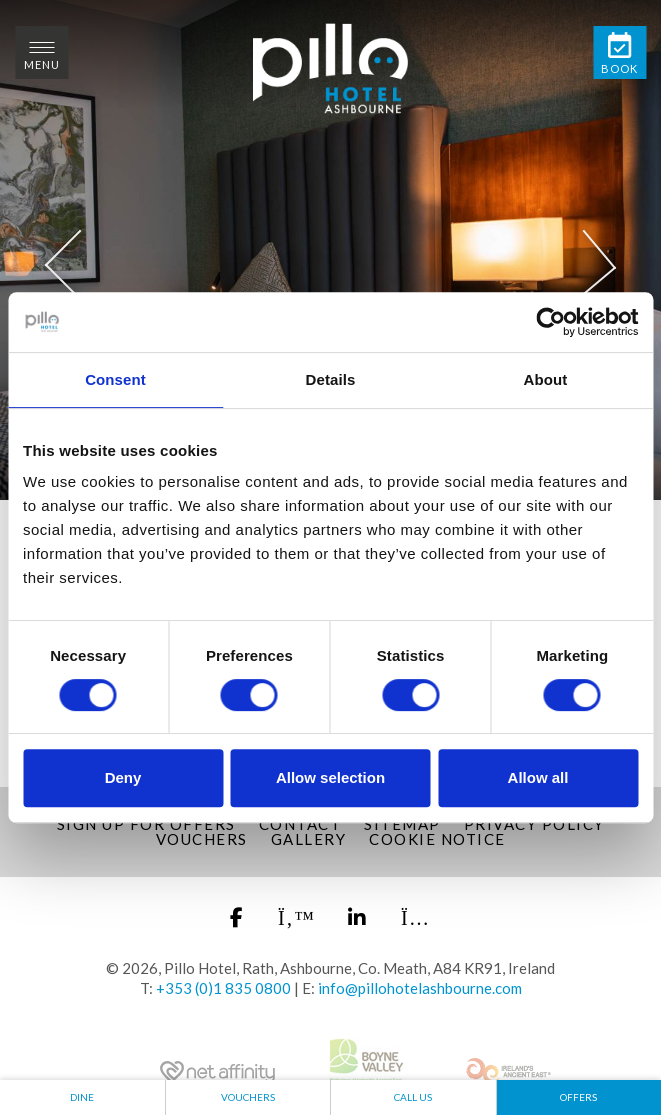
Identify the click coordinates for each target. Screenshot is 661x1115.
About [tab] (546, 379)
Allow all (538, 777)
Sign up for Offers (146, 824)
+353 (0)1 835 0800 (223, 988)
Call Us (413, 1097)
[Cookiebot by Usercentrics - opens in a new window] (550, 322)
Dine (82, 1097)
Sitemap (402, 824)
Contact (300, 824)
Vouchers (202, 839)
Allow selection (330, 777)
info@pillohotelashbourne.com (420, 988)
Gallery (309, 839)
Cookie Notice (437, 839)
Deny (123, 777)
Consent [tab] (115, 379)
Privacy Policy (534, 824)
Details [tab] (331, 379)
